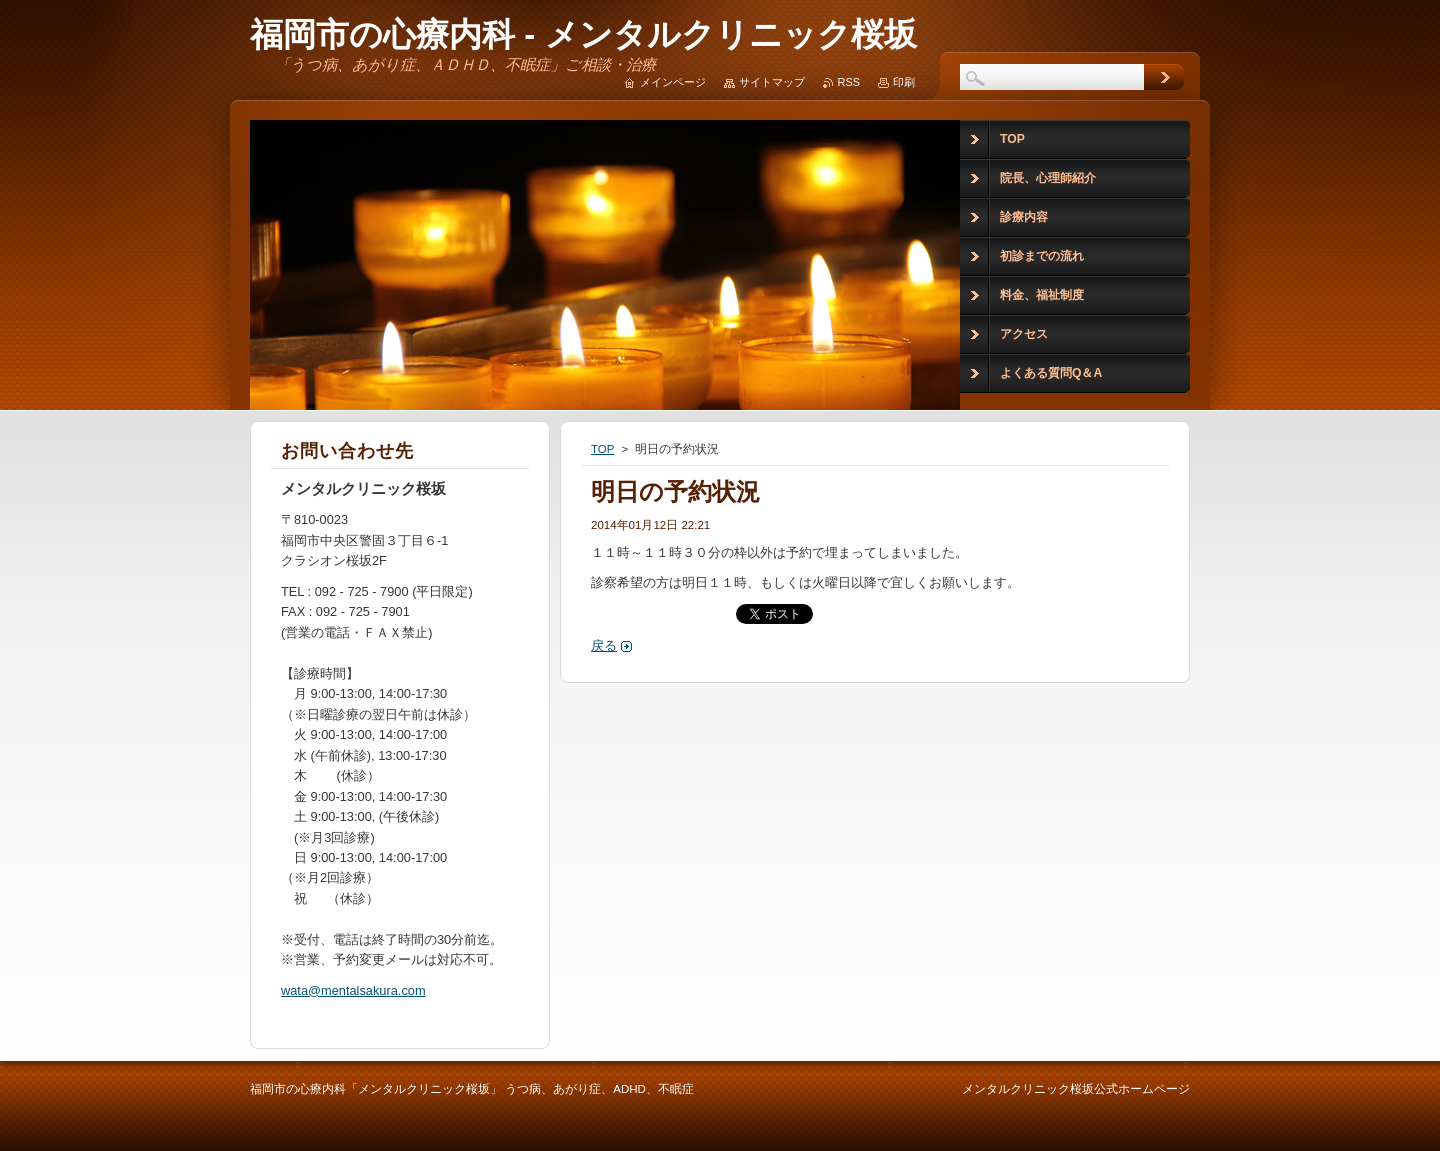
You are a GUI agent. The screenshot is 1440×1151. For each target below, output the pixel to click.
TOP (602, 449)
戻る (604, 645)
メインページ (673, 82)
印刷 (904, 82)
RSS (849, 82)
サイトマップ (772, 82)
